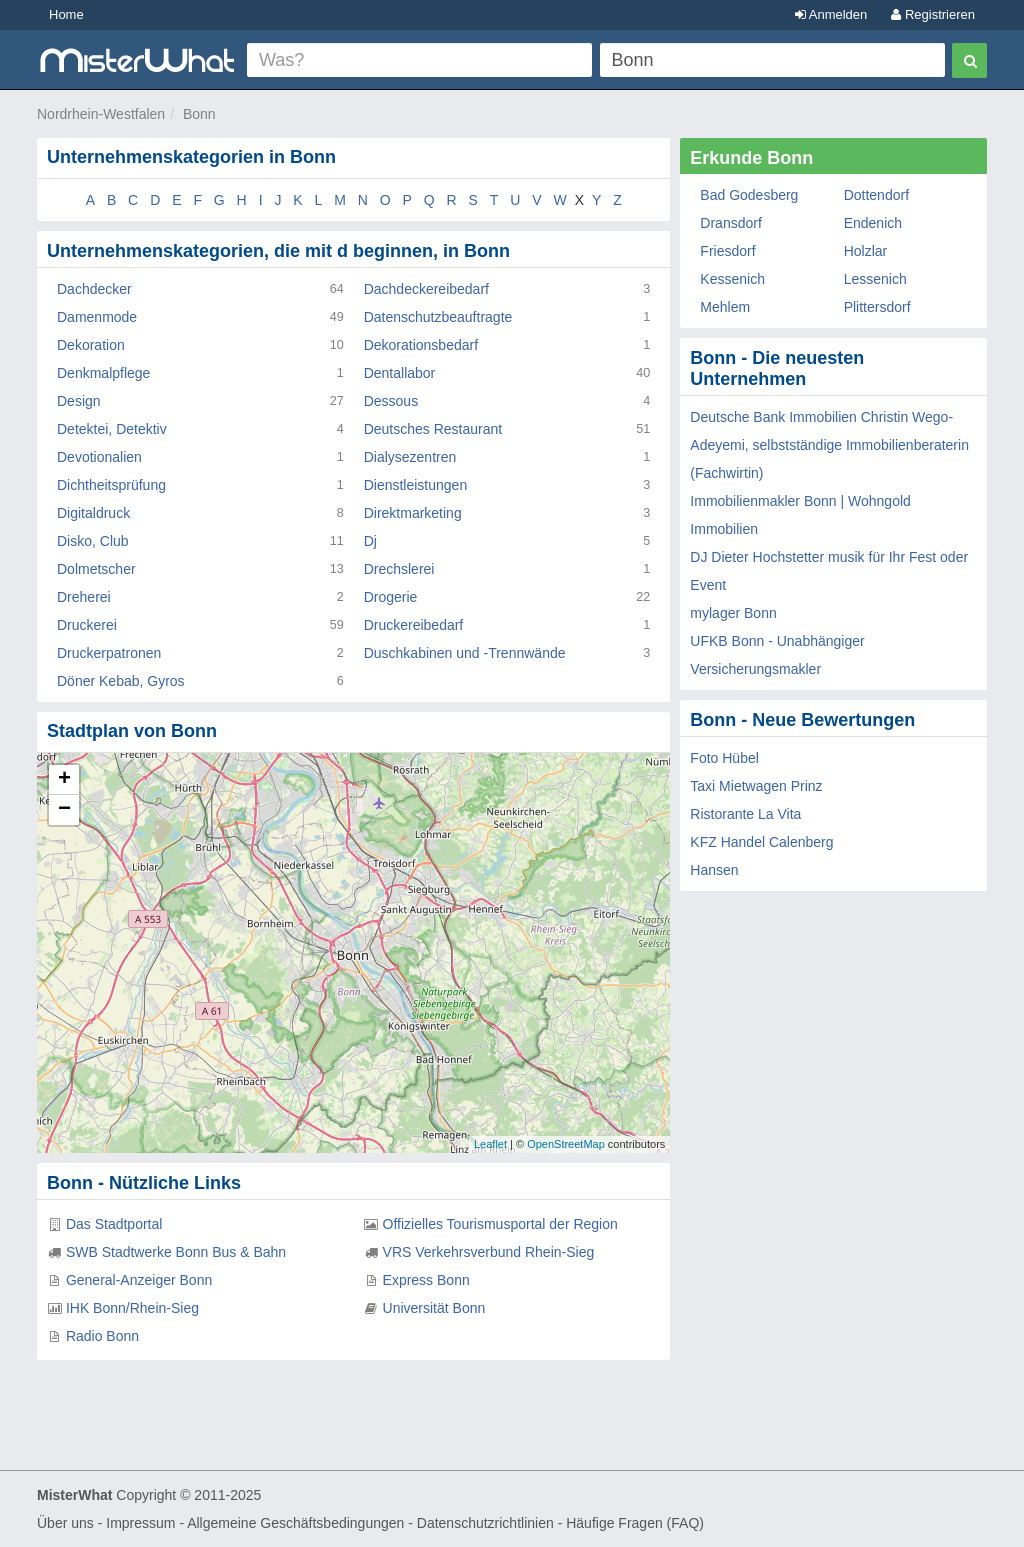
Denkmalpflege (103, 373)
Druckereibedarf (414, 625)
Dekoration (91, 345)
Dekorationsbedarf (421, 345)
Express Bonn (426, 1280)
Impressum (140, 1523)
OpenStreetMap (566, 1144)
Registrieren (933, 14)
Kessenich (732, 279)
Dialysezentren (410, 457)
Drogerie (391, 597)
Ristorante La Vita (745, 814)
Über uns (65, 1523)
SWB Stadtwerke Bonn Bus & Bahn (176, 1252)
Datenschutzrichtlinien (485, 1523)
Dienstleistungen (416, 485)
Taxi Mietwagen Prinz (756, 786)
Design (79, 401)
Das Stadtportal (114, 1224)
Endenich (873, 223)
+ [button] (64, 780)
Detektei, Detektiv (112, 429)
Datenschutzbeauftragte (438, 317)
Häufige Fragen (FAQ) (635, 1523)
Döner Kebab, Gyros (121, 681)
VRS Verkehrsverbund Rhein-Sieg (489, 1252)
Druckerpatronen (109, 653)
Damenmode (97, 317)
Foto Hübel (724, 758)
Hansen (714, 870)
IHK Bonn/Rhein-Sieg (132, 1308)
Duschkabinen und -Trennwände (465, 653)
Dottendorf (876, 195)
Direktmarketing (413, 513)
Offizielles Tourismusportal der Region (500, 1224)
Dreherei (84, 597)
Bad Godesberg (749, 195)
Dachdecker (94, 289)
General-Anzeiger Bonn (139, 1280)
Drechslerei (399, 569)
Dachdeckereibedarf (426, 289)
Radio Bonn (102, 1336)
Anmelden (831, 14)
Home (66, 14)
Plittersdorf (877, 307)
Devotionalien (99, 457)
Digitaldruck (93, 513)
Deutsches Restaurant (433, 429)
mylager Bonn (733, 613)
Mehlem (725, 307)
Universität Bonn (434, 1308)
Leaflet (490, 1144)
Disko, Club (93, 541)
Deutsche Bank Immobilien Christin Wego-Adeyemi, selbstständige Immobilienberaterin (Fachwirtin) (829, 445)
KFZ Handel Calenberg (761, 842)
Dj (370, 541)
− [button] (64, 810)
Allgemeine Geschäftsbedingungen (295, 1523)
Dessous (391, 401)
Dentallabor (400, 373)
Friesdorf (727, 251)
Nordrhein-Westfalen (101, 114)
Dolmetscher (96, 569)
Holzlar (866, 251)
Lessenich (875, 279)
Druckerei (87, 625)
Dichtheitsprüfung (111, 485)
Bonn (199, 114)
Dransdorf (730, 223)
